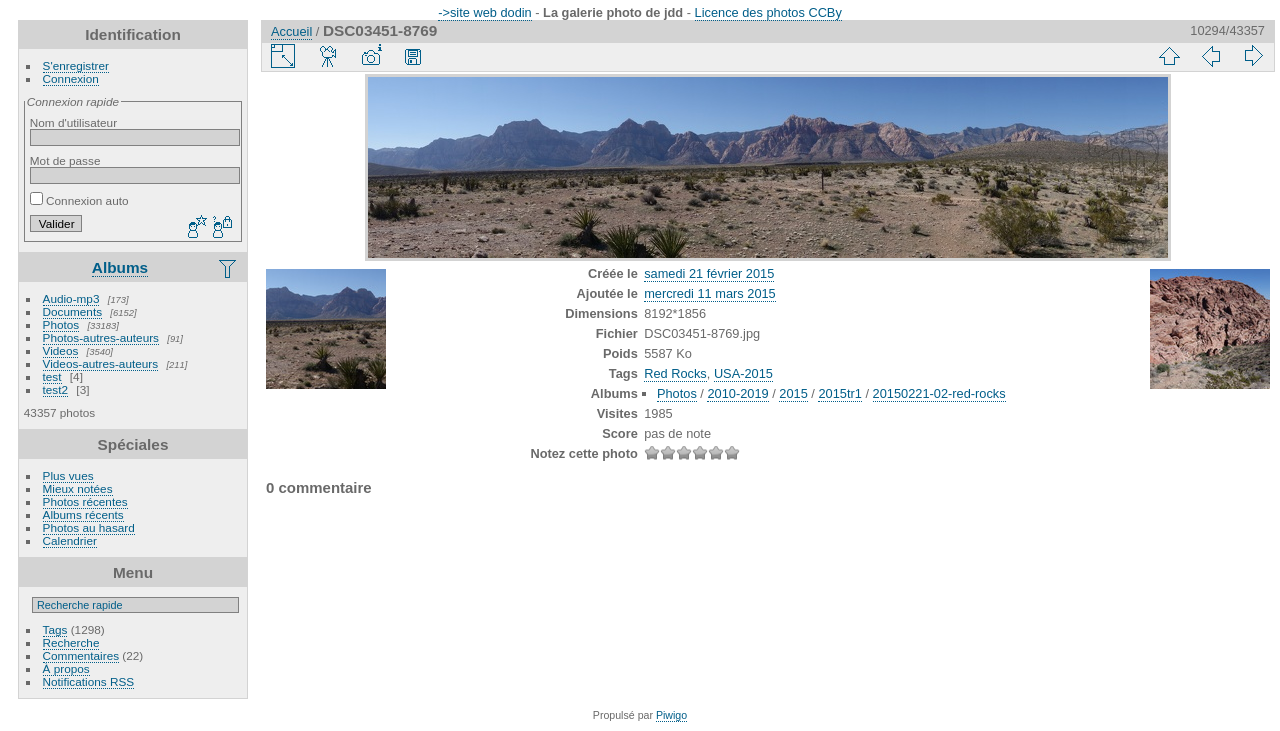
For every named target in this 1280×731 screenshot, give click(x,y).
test (52, 376)
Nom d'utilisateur (73, 122)
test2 (56, 389)
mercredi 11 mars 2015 (710, 293)
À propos (66, 668)
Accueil (291, 31)
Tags (55, 629)
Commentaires (81, 655)
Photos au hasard (89, 527)
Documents (73, 311)
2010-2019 (737, 393)
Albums (120, 267)
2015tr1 (839, 393)
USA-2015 (743, 373)
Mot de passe (65, 160)
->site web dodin (485, 12)
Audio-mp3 (71, 298)
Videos (61, 350)
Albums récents (83, 514)
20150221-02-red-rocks (939, 393)
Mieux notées (78, 488)
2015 (793, 393)
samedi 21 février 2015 (709, 273)
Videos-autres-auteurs (101, 363)
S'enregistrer (76, 65)
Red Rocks (675, 373)
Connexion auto (79, 200)
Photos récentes (85, 501)
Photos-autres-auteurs (101, 337)
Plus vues (68, 475)
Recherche (71, 642)
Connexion (71, 78)
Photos (61, 324)
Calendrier (70, 540)
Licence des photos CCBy (768, 12)
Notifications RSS (89, 681)
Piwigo (671, 715)
